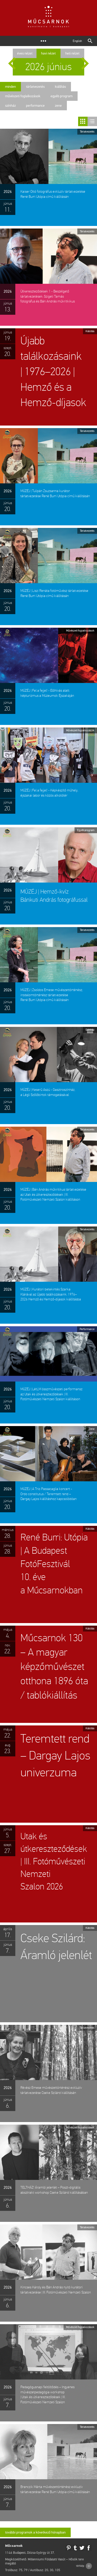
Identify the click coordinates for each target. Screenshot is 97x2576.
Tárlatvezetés (35, 86)
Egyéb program (61, 96)
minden (10, 86)
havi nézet (48, 53)
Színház (10, 105)
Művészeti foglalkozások (22, 96)
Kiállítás (60, 86)
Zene (58, 105)
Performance (35, 105)
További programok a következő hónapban (35, 2532)
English (77, 41)
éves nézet (24, 53)
